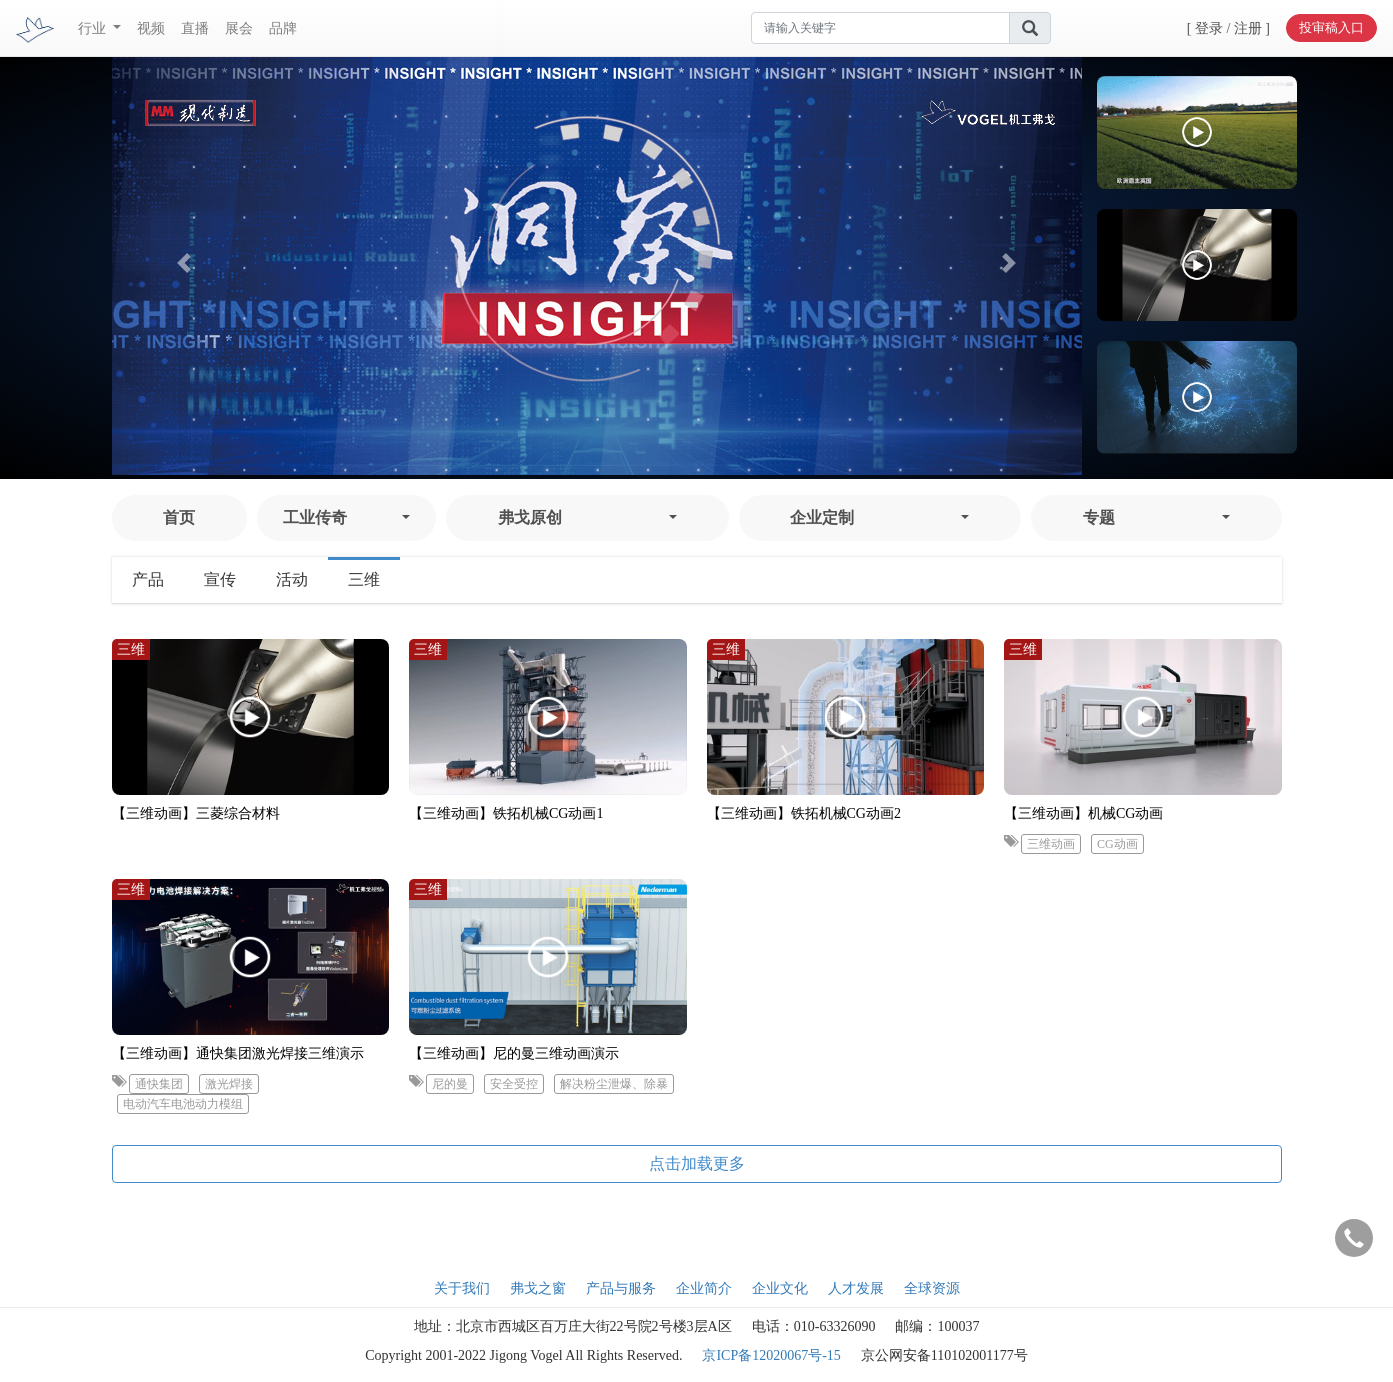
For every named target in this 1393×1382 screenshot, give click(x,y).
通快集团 (159, 1084)
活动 (292, 579)
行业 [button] (94, 28)
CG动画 (1117, 844)
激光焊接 (229, 1084)
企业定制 (822, 517)
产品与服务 (621, 1288)
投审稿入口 (1331, 27)
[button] (185, 262)
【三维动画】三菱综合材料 (196, 813)
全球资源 (932, 1288)
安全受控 (514, 1084)
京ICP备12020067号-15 (771, 1355)
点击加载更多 (697, 1163)
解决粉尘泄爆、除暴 (614, 1084)
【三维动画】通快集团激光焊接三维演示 (238, 1053)
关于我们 (462, 1288)
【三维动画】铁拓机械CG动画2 (804, 813)
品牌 (283, 28)
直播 (195, 28)
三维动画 (1051, 844)
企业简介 (704, 1288)
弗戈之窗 (538, 1288)
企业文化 (780, 1288)
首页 (179, 517)
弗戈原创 (530, 517)
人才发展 (856, 1288)
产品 (148, 579)
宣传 (220, 579)
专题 (1099, 517)
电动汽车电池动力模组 (183, 1104)
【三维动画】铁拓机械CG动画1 (506, 813)
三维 (364, 579)
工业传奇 (315, 517)
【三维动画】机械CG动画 (1083, 813)
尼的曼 (450, 1084)
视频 (151, 28)
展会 (239, 28)
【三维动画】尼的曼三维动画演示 (514, 1053)
